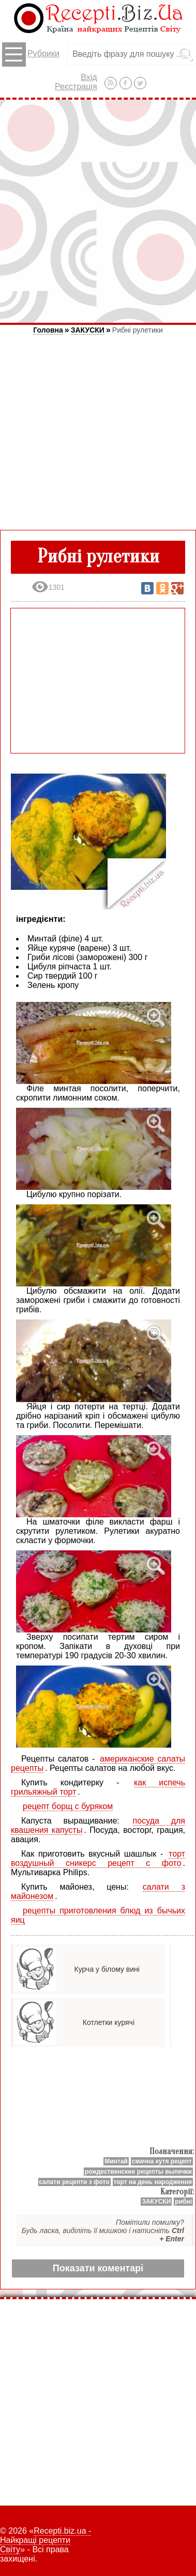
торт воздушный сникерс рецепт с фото (98, 1858)
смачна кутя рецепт (162, 2161)
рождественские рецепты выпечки (138, 2171)
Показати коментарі (98, 2268)
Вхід (89, 77)
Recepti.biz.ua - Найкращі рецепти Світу (45, 2540)
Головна (48, 330)
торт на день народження (153, 2182)
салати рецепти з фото (74, 2182)
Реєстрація (76, 86)
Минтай (116, 2161)
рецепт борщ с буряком (68, 1806)
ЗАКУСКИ (87, 330)
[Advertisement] (98, 211)
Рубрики (30, 54)
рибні (183, 2201)
